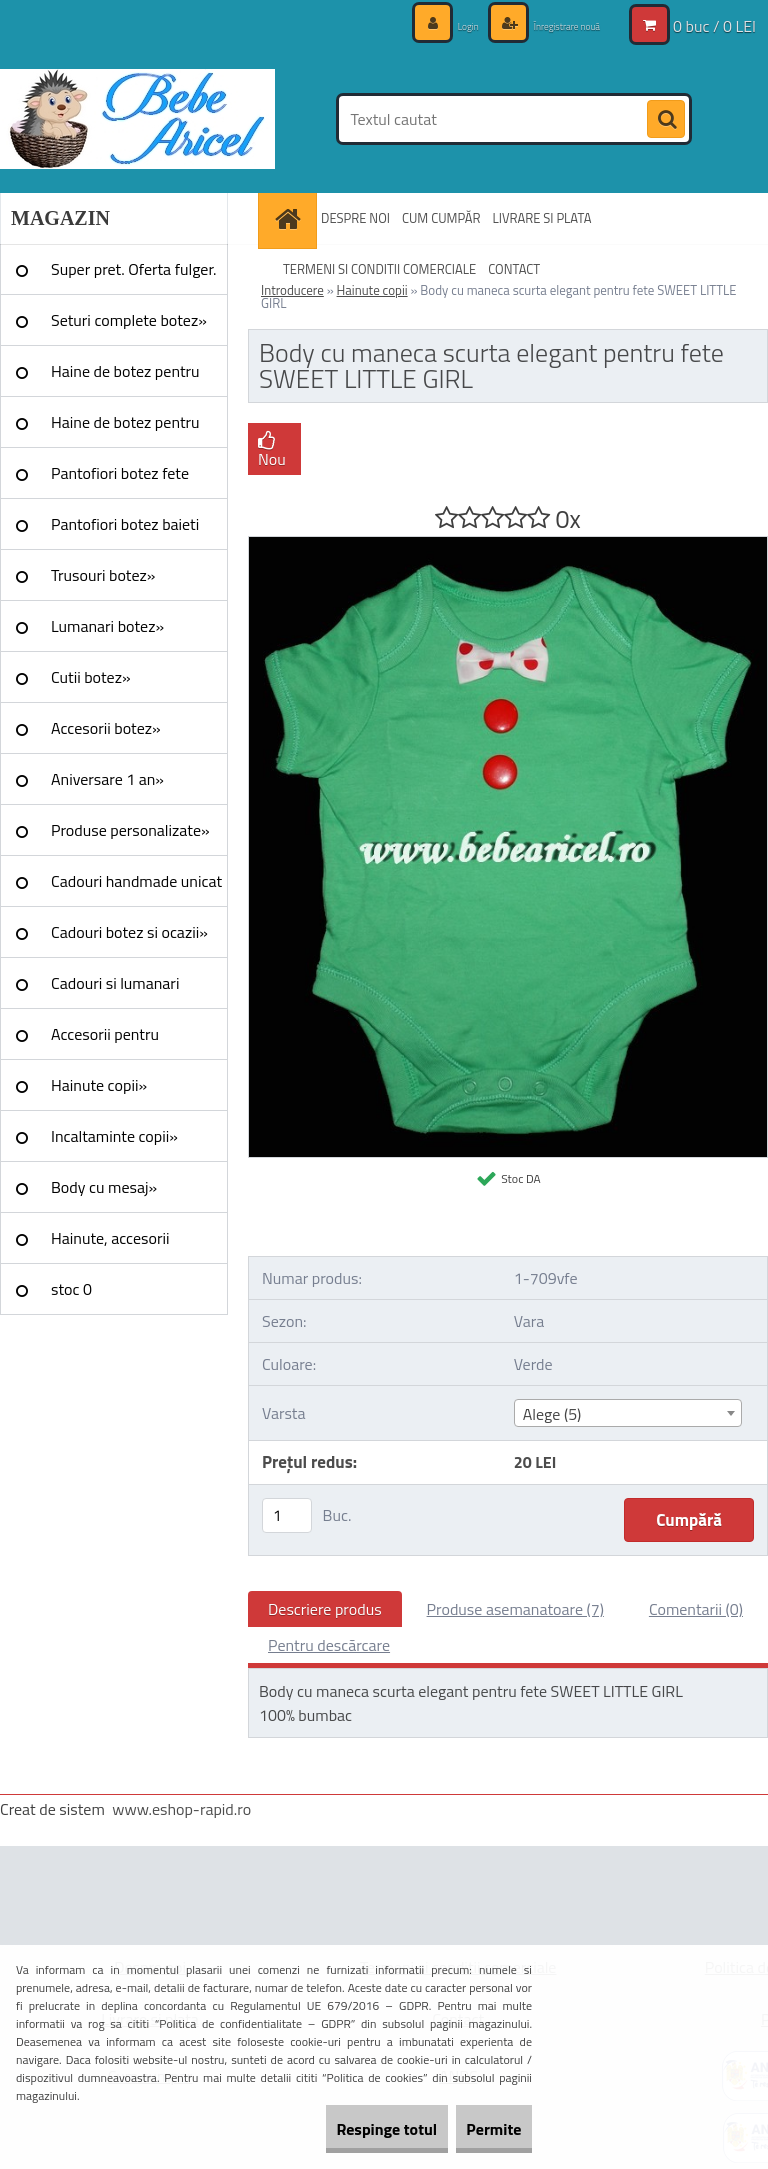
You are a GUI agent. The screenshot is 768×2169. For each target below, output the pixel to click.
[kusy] (287, 1515)
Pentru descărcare (329, 1645)
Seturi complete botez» (129, 320)
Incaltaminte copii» (114, 1136)
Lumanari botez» (107, 626)
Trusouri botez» (103, 575)
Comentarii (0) (696, 1609)
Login (428, 24)
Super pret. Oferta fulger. (134, 269)
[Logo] (137, 119)
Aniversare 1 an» (107, 779)
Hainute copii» (99, 1085)
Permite (479, 2129)
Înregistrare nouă (548, 24)
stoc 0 (71, 1289)
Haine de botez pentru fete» (125, 378)
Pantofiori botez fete (120, 473)
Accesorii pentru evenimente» (105, 1041)
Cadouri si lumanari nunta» (115, 990)
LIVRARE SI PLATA (542, 218)
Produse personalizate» (130, 830)
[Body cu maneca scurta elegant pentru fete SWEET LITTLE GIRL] (508, 545)
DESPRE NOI (355, 218)
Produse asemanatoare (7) (515, 1609)
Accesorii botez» (106, 728)
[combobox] (628, 1413)
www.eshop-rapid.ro (181, 1809)
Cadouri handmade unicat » (136, 888)
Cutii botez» (91, 677)
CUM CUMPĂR (441, 218)
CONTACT (514, 269)
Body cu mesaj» (104, 1187)
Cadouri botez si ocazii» (129, 932)
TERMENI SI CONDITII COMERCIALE (379, 269)
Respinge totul (343, 2129)
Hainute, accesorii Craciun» (110, 1245)
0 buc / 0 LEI (714, 25)
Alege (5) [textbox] (552, 1414)
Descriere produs (325, 1609)
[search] (666, 120)
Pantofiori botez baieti (125, 524)
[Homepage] (290, 218)
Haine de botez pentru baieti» (125, 429)
